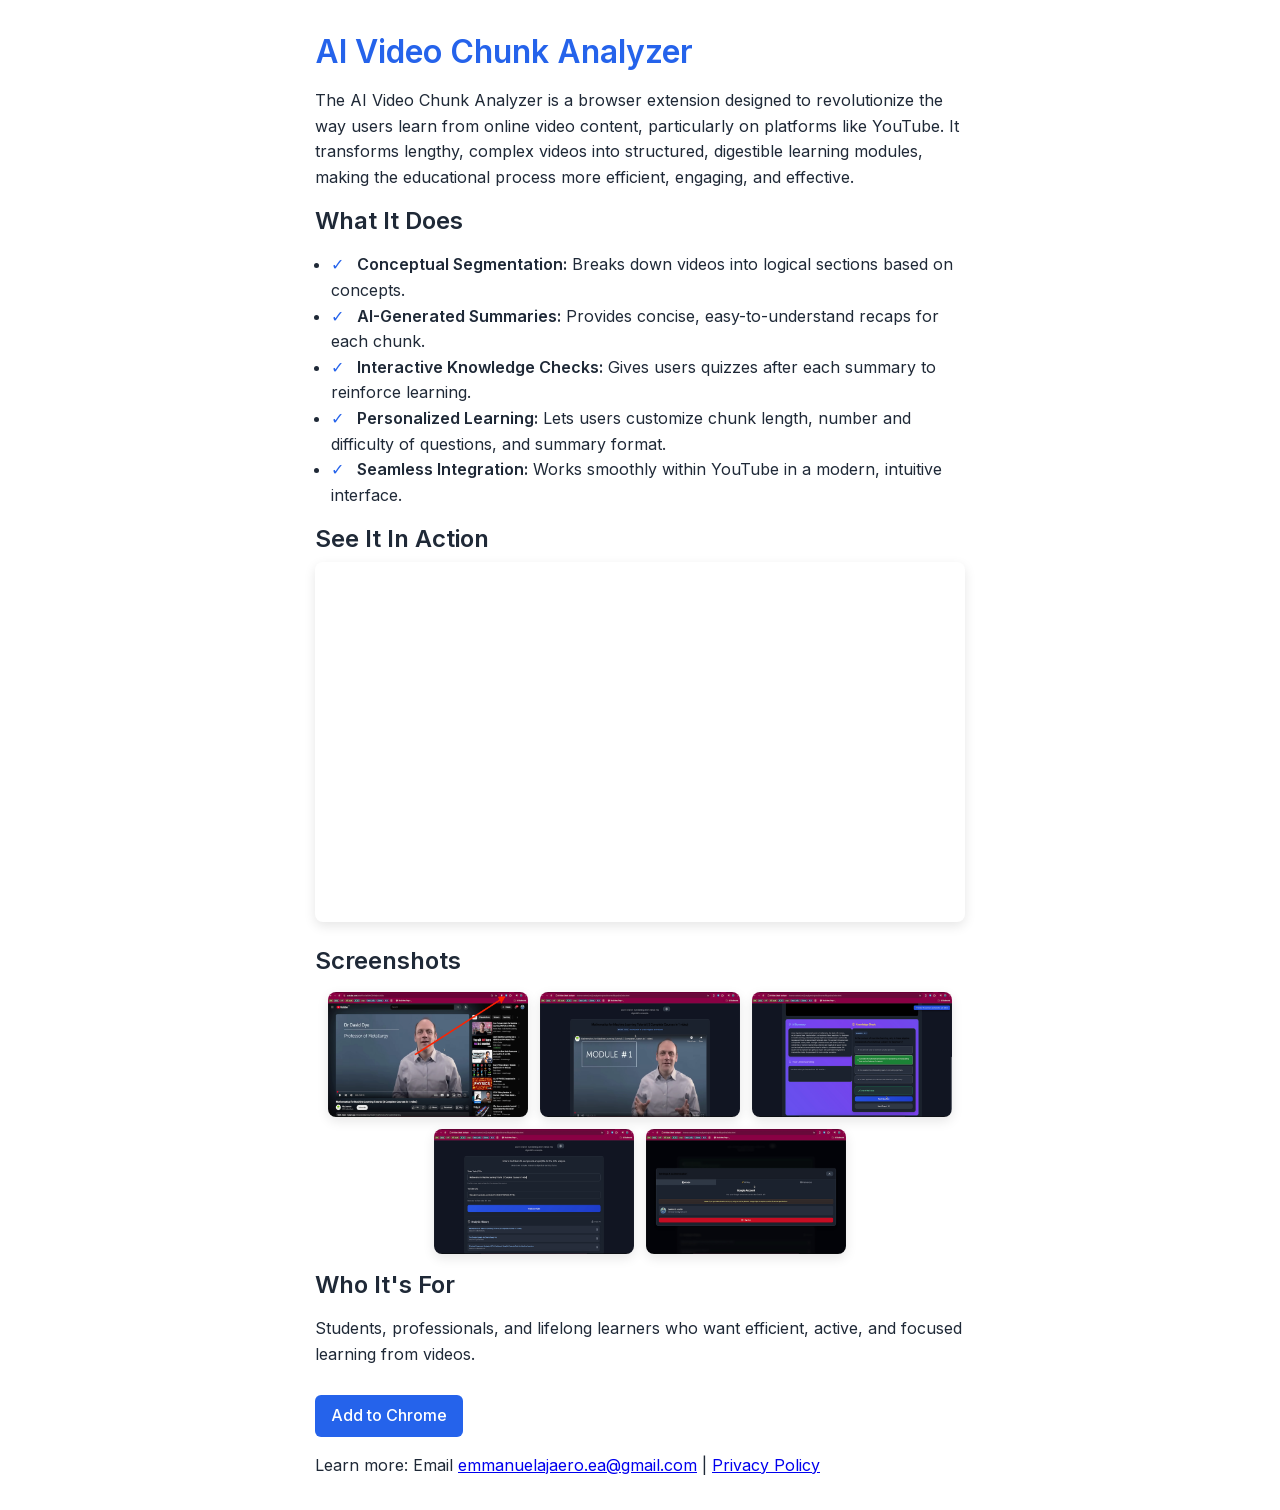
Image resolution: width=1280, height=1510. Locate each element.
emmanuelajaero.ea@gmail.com (577, 1465)
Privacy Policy (766, 1465)
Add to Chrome (389, 1415)
